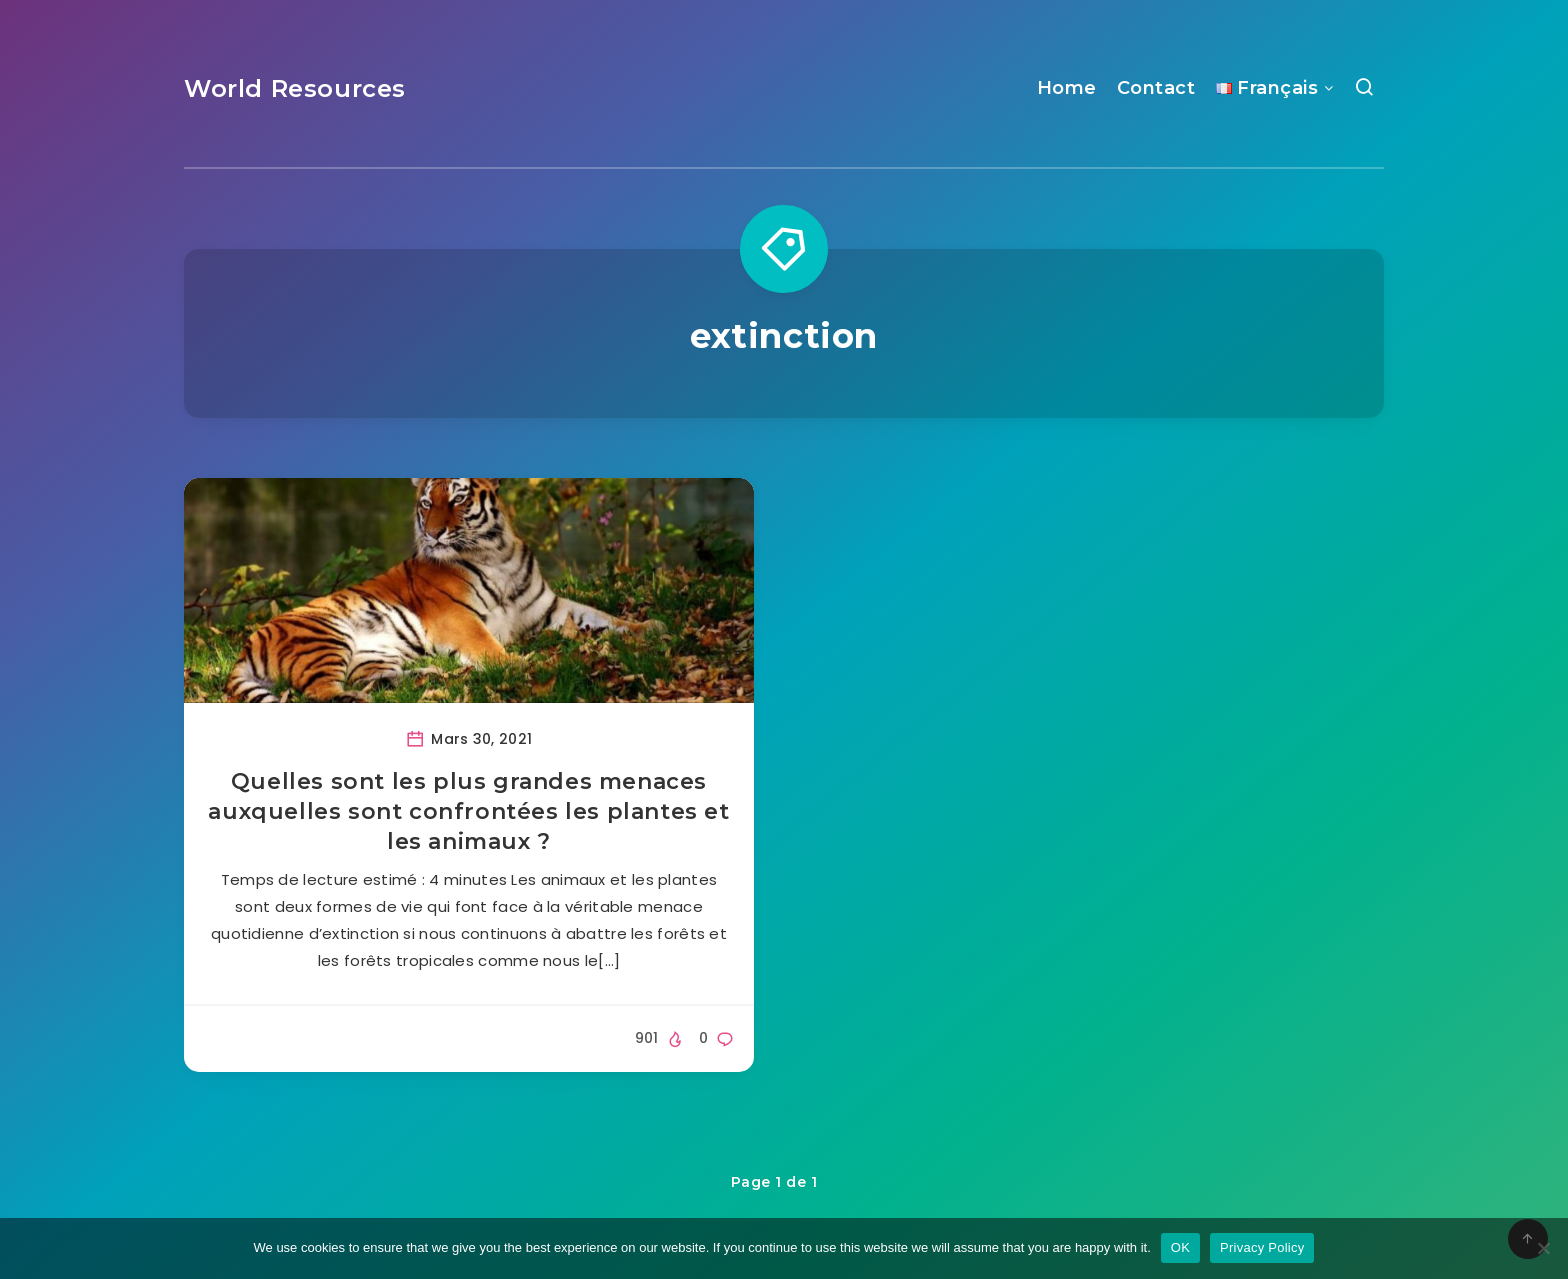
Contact (1156, 88)
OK (1180, 1247)
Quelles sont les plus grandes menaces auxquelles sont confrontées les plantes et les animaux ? (468, 811)
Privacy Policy (1262, 1247)
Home (1067, 88)
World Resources (295, 88)
